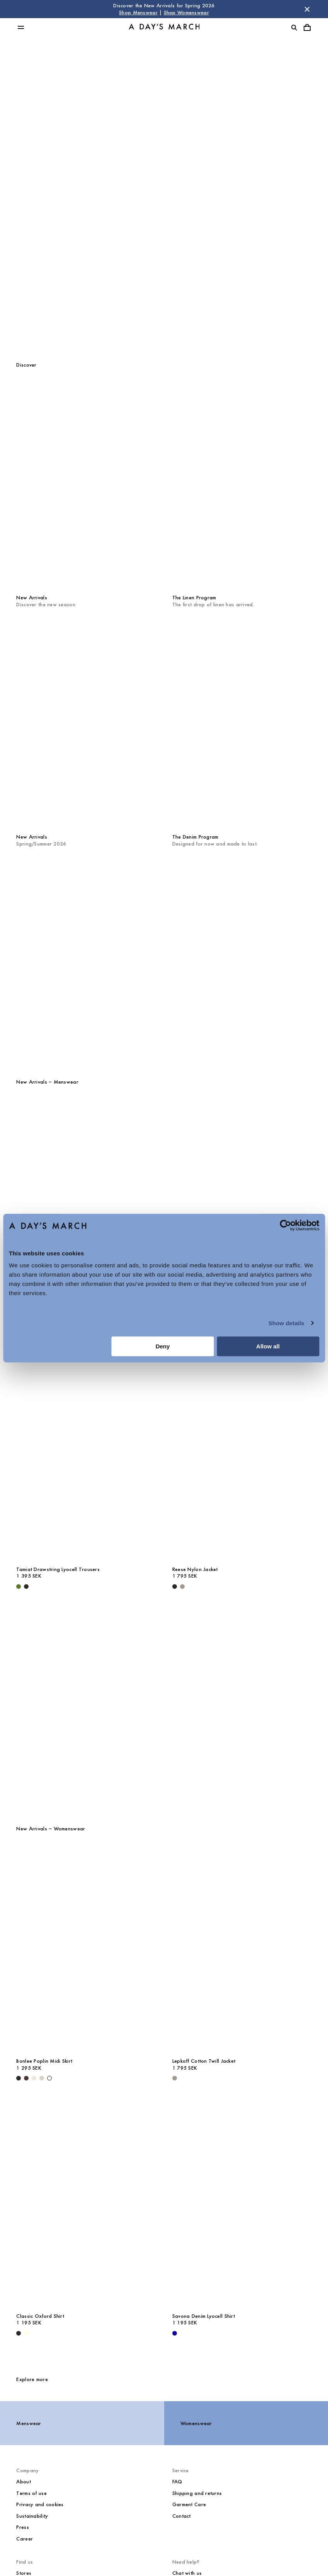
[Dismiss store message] (307, 9)
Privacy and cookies (39, 2504)
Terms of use (31, 2493)
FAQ (177, 2481)
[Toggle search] (294, 27)
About (23, 2481)
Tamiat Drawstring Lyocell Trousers (58, 1569)
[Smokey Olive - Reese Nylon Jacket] (182, 1586)
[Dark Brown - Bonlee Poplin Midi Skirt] (26, 2078)
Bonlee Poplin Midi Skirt (44, 2061)
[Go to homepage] (164, 28)
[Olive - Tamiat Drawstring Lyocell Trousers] (18, 1586)
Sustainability (32, 2516)
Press (22, 2527)
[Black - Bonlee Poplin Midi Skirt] (18, 2078)
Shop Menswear (138, 12)
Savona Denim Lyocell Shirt (203, 2316)
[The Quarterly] (164, 960)
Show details (286, 1323)
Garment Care (189, 2504)
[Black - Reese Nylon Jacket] (174, 1586)
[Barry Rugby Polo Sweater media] (86, 1202)
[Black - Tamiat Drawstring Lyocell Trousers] (26, 1586)
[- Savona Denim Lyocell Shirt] (174, 2333)
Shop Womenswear (186, 12)
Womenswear (164, 209)
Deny (163, 1346)
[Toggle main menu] (20, 27)
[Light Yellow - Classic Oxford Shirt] (26, 2333)
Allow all (268, 1346)
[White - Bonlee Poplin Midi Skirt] (49, 2078)
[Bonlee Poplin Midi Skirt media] (86, 1948)
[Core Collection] (164, 1706)
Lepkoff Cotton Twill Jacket (204, 2061)
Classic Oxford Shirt (40, 2316)
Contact (181, 2516)
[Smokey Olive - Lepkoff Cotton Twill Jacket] (174, 2078)
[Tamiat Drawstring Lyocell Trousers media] (86, 1456)
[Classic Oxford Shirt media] (86, 2203)
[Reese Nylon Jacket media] (242, 1456)
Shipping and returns (197, 2493)
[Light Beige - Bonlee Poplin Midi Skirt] (34, 2078)
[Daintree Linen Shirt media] (242, 1202)
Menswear (164, 173)
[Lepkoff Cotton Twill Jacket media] (242, 1948)
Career (24, 2538)
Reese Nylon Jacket (195, 1569)
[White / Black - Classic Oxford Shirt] (18, 2333)
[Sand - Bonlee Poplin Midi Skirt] (41, 2078)
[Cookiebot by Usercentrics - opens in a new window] (285, 1225)
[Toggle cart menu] (307, 27)
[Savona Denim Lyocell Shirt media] (242, 2203)
